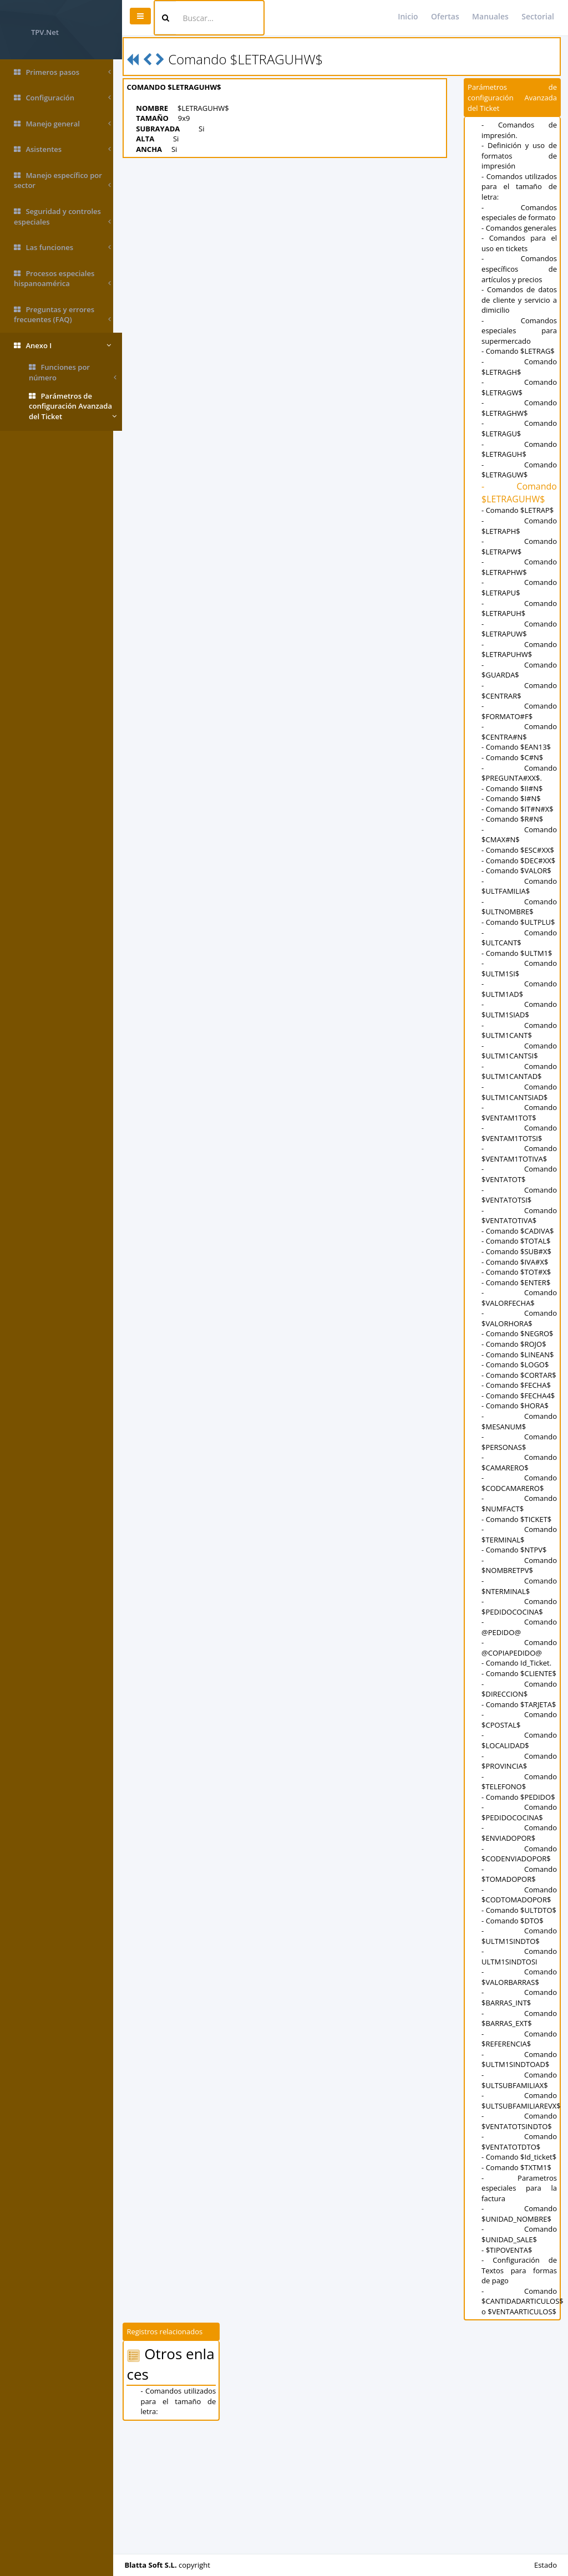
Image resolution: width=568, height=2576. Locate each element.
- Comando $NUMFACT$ (520, 1565)
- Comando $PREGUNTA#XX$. (520, 793)
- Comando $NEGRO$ (519, 1375)
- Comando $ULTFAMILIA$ (520, 917)
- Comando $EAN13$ (518, 768)
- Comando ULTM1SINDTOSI (520, 2059)
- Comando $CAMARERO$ (520, 1524)
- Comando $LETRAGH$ (520, 387)
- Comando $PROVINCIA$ (520, 1843)
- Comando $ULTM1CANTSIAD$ (520, 1133)
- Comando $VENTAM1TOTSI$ (520, 1174)
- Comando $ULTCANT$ (520, 979)
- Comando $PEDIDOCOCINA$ (520, 1668)
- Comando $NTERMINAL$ (520, 1647)
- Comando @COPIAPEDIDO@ (520, 1709)
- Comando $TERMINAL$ (520, 1596)
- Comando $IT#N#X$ (520, 829)
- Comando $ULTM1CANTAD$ (520, 1112)
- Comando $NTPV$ (516, 1612)
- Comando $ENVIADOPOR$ (520, 1926)
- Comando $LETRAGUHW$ (520, 513)
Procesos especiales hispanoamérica (62, 278)
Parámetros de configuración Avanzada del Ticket (72, 406)
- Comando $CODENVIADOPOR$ (520, 1946)
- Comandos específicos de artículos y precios (520, 289)
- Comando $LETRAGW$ (520, 408)
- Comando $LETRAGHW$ (520, 428)
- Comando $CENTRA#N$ (520, 752)
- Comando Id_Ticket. (519, 1725)
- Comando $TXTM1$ (519, 2280)
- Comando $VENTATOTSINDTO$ (520, 2224)
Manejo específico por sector (62, 180)
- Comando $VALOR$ (519, 902)
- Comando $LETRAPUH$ (520, 629)
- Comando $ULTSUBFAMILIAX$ (520, 2183)
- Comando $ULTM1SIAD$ (520, 1051)
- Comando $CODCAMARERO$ (520, 1545)
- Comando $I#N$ (513, 819)
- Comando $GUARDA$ (520, 690)
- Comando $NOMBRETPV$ (520, 1627)
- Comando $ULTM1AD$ (520, 1030)
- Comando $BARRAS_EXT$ (520, 2121)
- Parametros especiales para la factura (520, 2301)
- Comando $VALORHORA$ (520, 1360)
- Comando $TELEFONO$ (520, 1864)
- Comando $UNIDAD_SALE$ (520, 2348)
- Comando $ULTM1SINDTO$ (520, 2039)
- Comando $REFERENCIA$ (520, 2141)
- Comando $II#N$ (514, 809)
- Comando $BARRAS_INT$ (520, 2100)
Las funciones (62, 247)
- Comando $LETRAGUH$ (520, 470)
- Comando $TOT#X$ (518, 1313)
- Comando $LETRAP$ (520, 531)
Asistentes (62, 149)
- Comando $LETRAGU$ (520, 449)
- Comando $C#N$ (514, 778)
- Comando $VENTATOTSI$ (520, 1236)
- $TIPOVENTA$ (509, 2363)
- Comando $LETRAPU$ (520, 608)
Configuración (62, 98)
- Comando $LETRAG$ (520, 372)
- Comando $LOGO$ (517, 1406)
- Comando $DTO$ (515, 2023)
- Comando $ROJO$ (516, 1385)
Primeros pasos (62, 72)
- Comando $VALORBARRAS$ (520, 2080)
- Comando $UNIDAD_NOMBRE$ (520, 2327)
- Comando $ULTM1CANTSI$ (520, 1092)
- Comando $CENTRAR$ (520, 711)
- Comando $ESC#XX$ (520, 870)
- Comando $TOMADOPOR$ (520, 1967)
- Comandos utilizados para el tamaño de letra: (520, 186)
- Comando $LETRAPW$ (520, 567)
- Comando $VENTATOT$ (520, 1215)
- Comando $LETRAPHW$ (520, 587)
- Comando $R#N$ (514, 839)
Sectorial (537, 16)
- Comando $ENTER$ (518, 1323)
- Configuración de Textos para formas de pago (520, 2383)
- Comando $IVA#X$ (517, 1303)
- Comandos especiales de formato (520, 217)
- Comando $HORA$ (517, 1468)
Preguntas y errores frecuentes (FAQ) (62, 314)
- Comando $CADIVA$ (520, 1272)
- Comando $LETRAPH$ (520, 546)
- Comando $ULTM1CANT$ (520, 1071)
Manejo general (62, 124)
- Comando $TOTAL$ (518, 1282)
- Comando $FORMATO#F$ (520, 731)
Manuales (490, 16)
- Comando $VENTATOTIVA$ (520, 1256)
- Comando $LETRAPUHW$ (520, 670)
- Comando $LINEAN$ (520, 1396)
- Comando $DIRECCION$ (520, 1761)
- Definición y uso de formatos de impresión (520, 155)
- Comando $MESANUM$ (520, 1483)
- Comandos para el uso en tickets (520, 263)
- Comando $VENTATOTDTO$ (520, 2244)
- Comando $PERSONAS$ (520, 1503)
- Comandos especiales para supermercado (520, 351)
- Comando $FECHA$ (518, 1437)
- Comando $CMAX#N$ (520, 855)
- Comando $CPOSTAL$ (520, 1802)
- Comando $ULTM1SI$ (520, 1009)
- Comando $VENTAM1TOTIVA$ (520, 1195)
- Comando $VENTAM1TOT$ (520, 1153)
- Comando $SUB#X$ (519, 1292)
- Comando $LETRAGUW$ (520, 490)
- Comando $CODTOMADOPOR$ (520, 1987)
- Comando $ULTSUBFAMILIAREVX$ (523, 2203)
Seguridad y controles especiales (62, 216)
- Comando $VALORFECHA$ (520, 1338)
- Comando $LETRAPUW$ (520, 649)
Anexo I (62, 345)
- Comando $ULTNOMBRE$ (520, 938)
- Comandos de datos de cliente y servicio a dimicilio (520, 320)
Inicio (408, 16)
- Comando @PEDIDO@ (520, 1689)
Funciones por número (72, 372)
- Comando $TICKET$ (519, 1581)
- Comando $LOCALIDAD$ (520, 1823)
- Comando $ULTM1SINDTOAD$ (520, 2162)
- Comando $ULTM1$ (519, 994)
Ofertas (445, 16)
